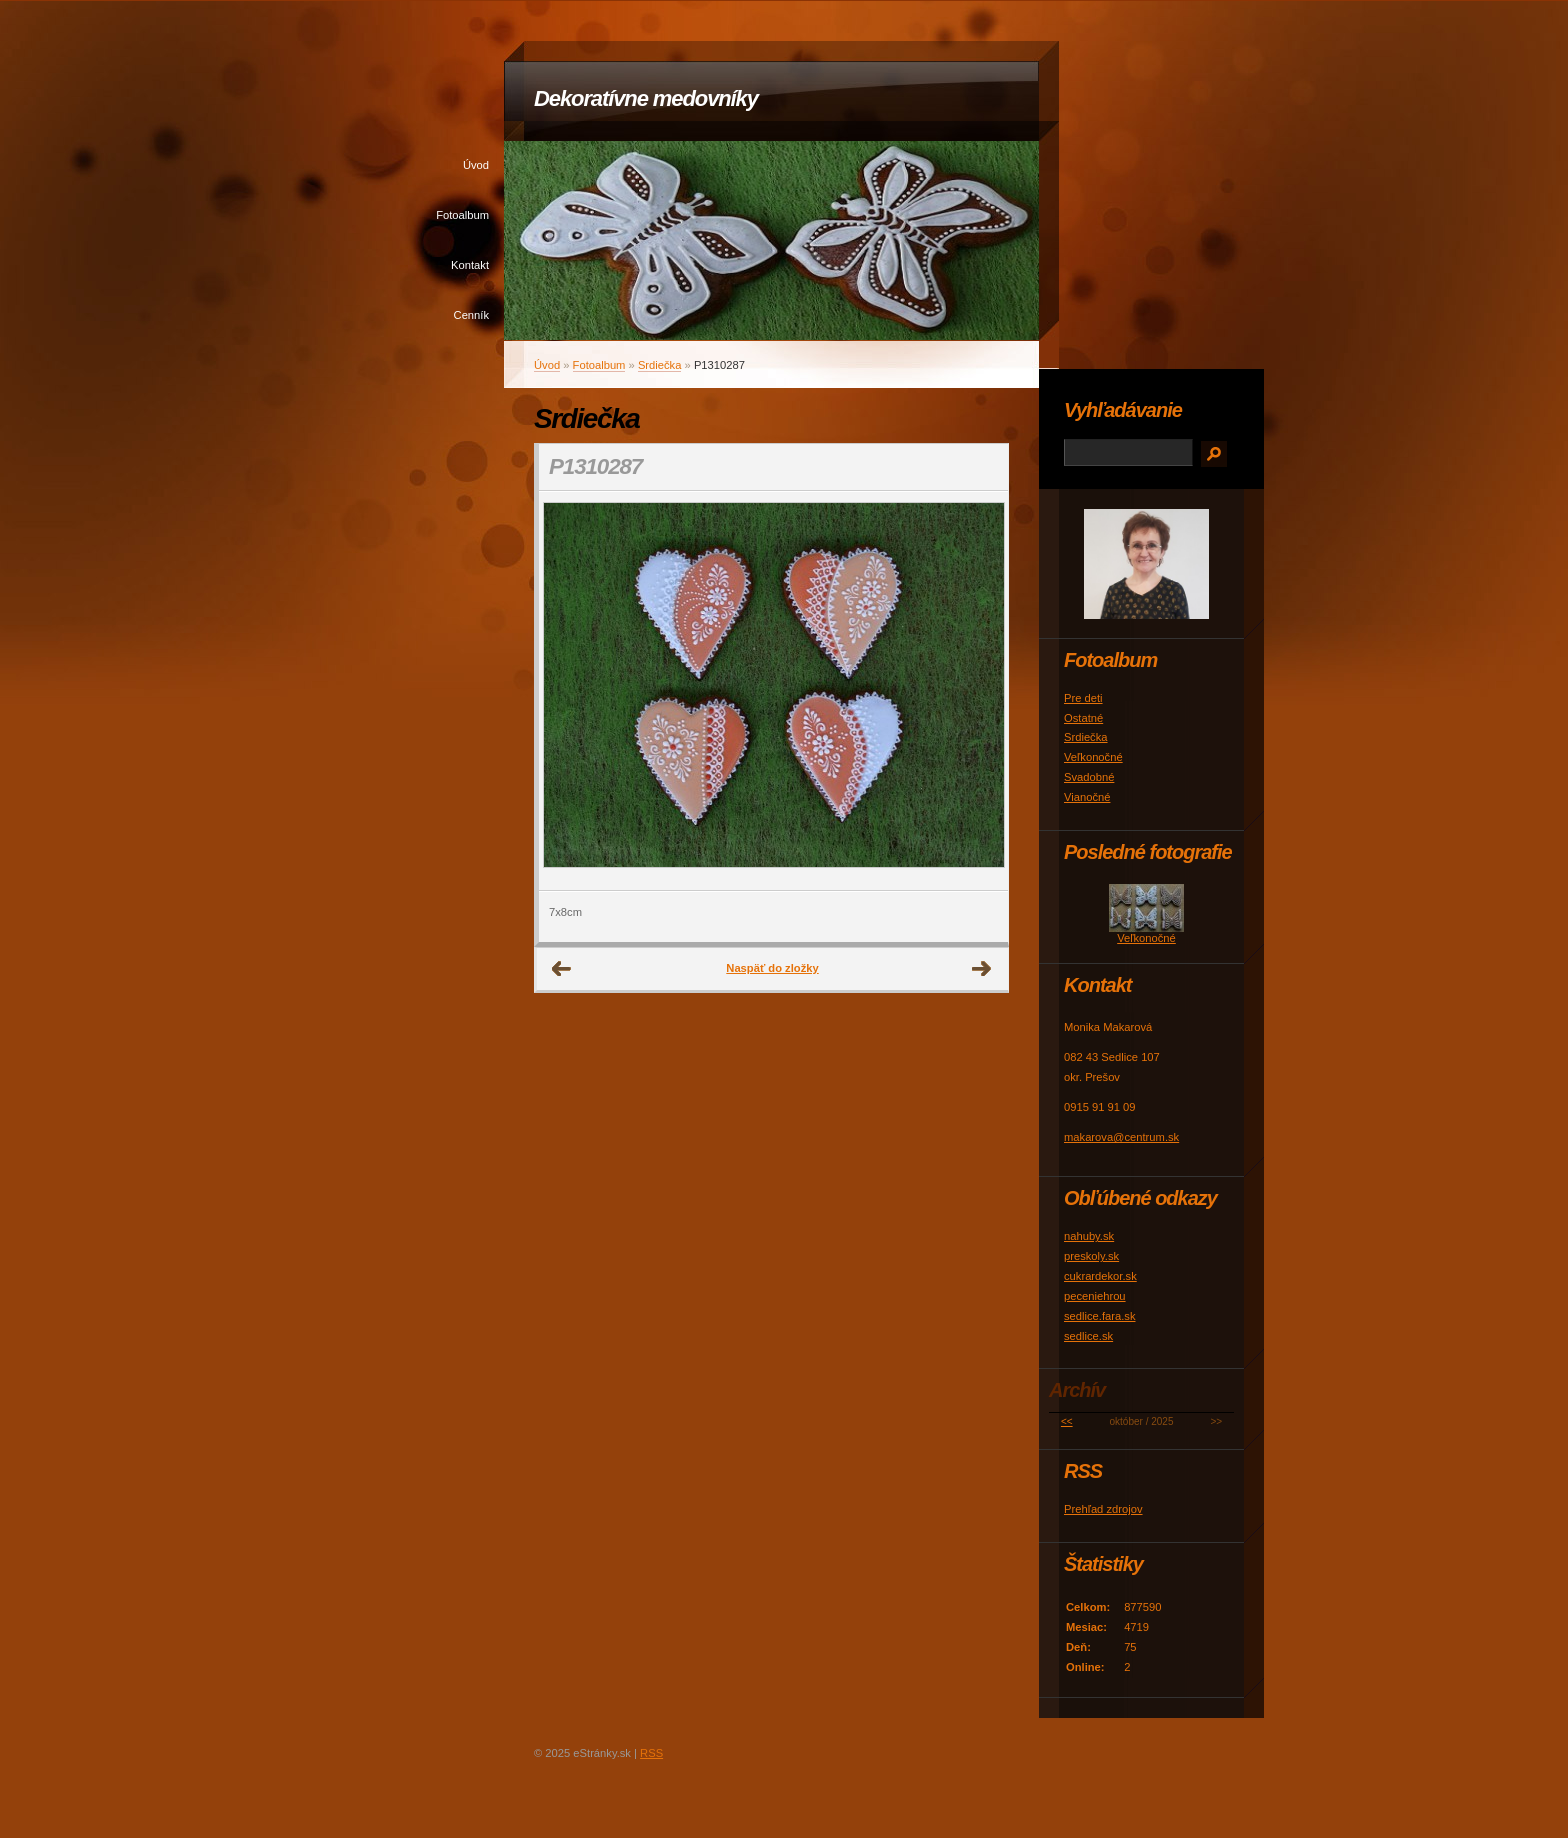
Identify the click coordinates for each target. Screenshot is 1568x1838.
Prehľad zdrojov (1103, 1509)
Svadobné (1089, 777)
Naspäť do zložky (772, 968)
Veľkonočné (1093, 757)
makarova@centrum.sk (1121, 1137)
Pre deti (1083, 698)
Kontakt (470, 265)
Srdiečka (660, 365)
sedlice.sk (1088, 1336)
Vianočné (1087, 797)
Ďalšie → (982, 969)
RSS (651, 1753)
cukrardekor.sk (1100, 1276)
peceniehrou (1095, 1296)
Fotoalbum (462, 215)
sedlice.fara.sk (1100, 1316)
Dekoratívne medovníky (646, 98)
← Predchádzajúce (562, 969)
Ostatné (1083, 718)
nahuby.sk (1089, 1236)
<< (1067, 1421)
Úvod (476, 165)
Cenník (471, 315)
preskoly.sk (1091, 1256)
